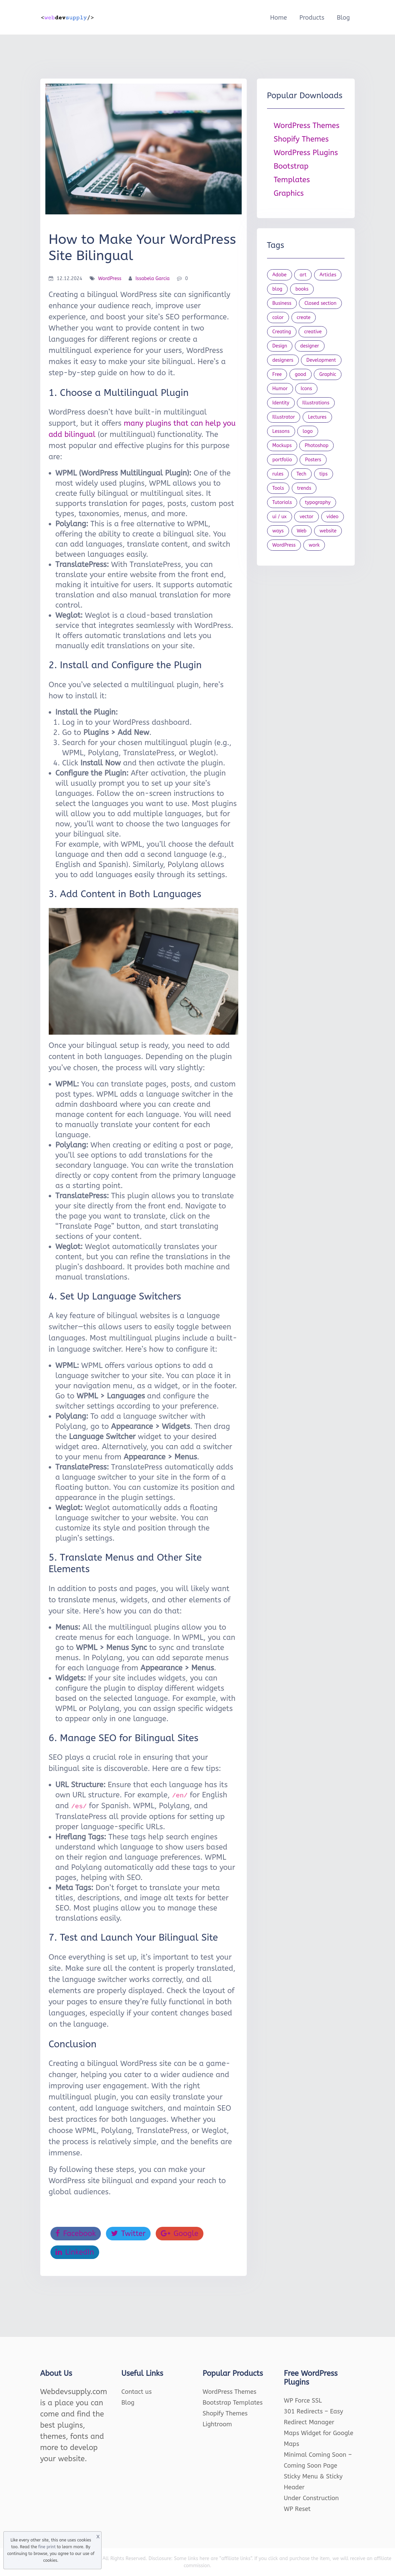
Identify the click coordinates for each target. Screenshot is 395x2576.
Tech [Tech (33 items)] (301, 474)
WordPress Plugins (306, 152)
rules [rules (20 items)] (278, 474)
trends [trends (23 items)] (304, 488)
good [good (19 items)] (300, 374)
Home (278, 17)
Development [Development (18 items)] (321, 360)
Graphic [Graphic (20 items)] (327, 374)
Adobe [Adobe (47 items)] (279, 275)
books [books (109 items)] (302, 289)
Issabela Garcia (152, 278)
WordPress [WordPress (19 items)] (284, 545)
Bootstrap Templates (233, 2402)
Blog (343, 17)
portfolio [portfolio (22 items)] (282, 460)
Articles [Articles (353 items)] (328, 275)
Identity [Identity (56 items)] (280, 403)
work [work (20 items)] (314, 545)
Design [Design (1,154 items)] (279, 346)
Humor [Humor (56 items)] (280, 389)
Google (179, 2233)
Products (311, 17)
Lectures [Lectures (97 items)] (317, 417)
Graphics (289, 193)
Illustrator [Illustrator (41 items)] (283, 417)
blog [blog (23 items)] (277, 289)
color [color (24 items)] (278, 317)
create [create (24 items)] (304, 317)
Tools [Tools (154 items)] (278, 488)
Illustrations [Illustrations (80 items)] (315, 403)
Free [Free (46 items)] (277, 374)
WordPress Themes (306, 125)
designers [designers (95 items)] (282, 360)
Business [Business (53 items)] (281, 303)
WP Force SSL (303, 2400)
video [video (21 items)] (332, 517)
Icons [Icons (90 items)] (306, 389)
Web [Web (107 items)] (302, 531)
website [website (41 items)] (328, 531)
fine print (47, 2547)
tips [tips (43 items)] (324, 474)
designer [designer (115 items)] (309, 346)
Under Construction (311, 2498)
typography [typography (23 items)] (318, 502)
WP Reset (297, 2509)
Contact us (137, 2391)
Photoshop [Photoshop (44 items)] (316, 445)
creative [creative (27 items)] (313, 332)
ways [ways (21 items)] (278, 531)
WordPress (110, 278)
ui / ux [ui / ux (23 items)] (279, 517)
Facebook (76, 2233)
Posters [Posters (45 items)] (313, 460)
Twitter (128, 2233)
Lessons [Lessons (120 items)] (281, 431)
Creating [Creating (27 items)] (281, 332)
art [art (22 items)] (303, 275)
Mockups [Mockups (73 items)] (282, 445)
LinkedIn (75, 2252)
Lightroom (217, 2424)
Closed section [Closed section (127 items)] (320, 303)
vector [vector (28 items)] (306, 517)
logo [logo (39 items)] (308, 431)
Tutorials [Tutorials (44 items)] (282, 502)
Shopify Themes (301, 139)
